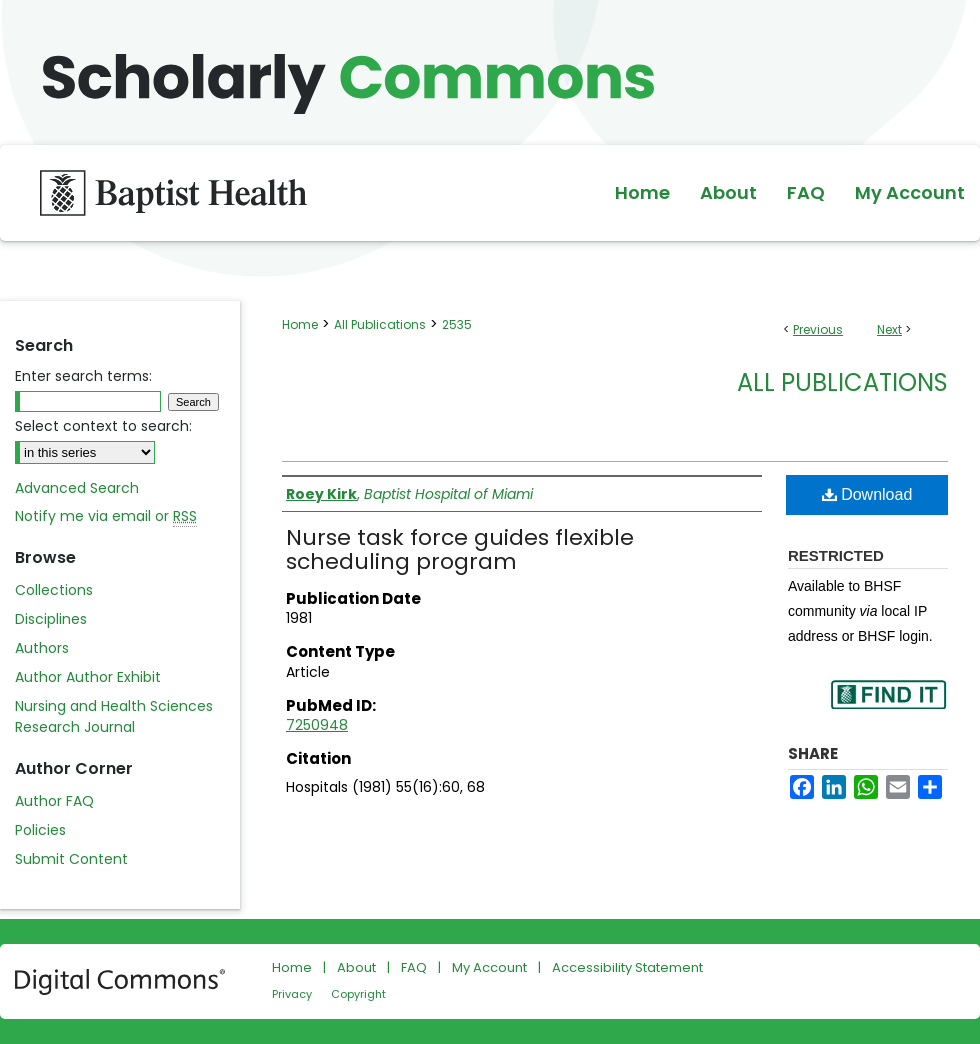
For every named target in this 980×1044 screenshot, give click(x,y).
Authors (42, 648)
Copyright (358, 994)
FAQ (414, 967)
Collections (54, 590)
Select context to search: (103, 426)
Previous (818, 329)
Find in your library (888, 707)
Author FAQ (54, 801)
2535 (457, 324)
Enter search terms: (83, 376)
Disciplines (51, 619)
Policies (40, 830)
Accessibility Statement (627, 967)
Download (867, 494)
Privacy (292, 994)
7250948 (317, 725)
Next (889, 329)
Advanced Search (77, 488)
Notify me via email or (106, 516)
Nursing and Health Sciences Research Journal (114, 716)
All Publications (380, 324)
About (356, 967)
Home (300, 324)
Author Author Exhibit (88, 677)
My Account (489, 967)
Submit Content (71, 859)
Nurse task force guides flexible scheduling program (460, 549)
